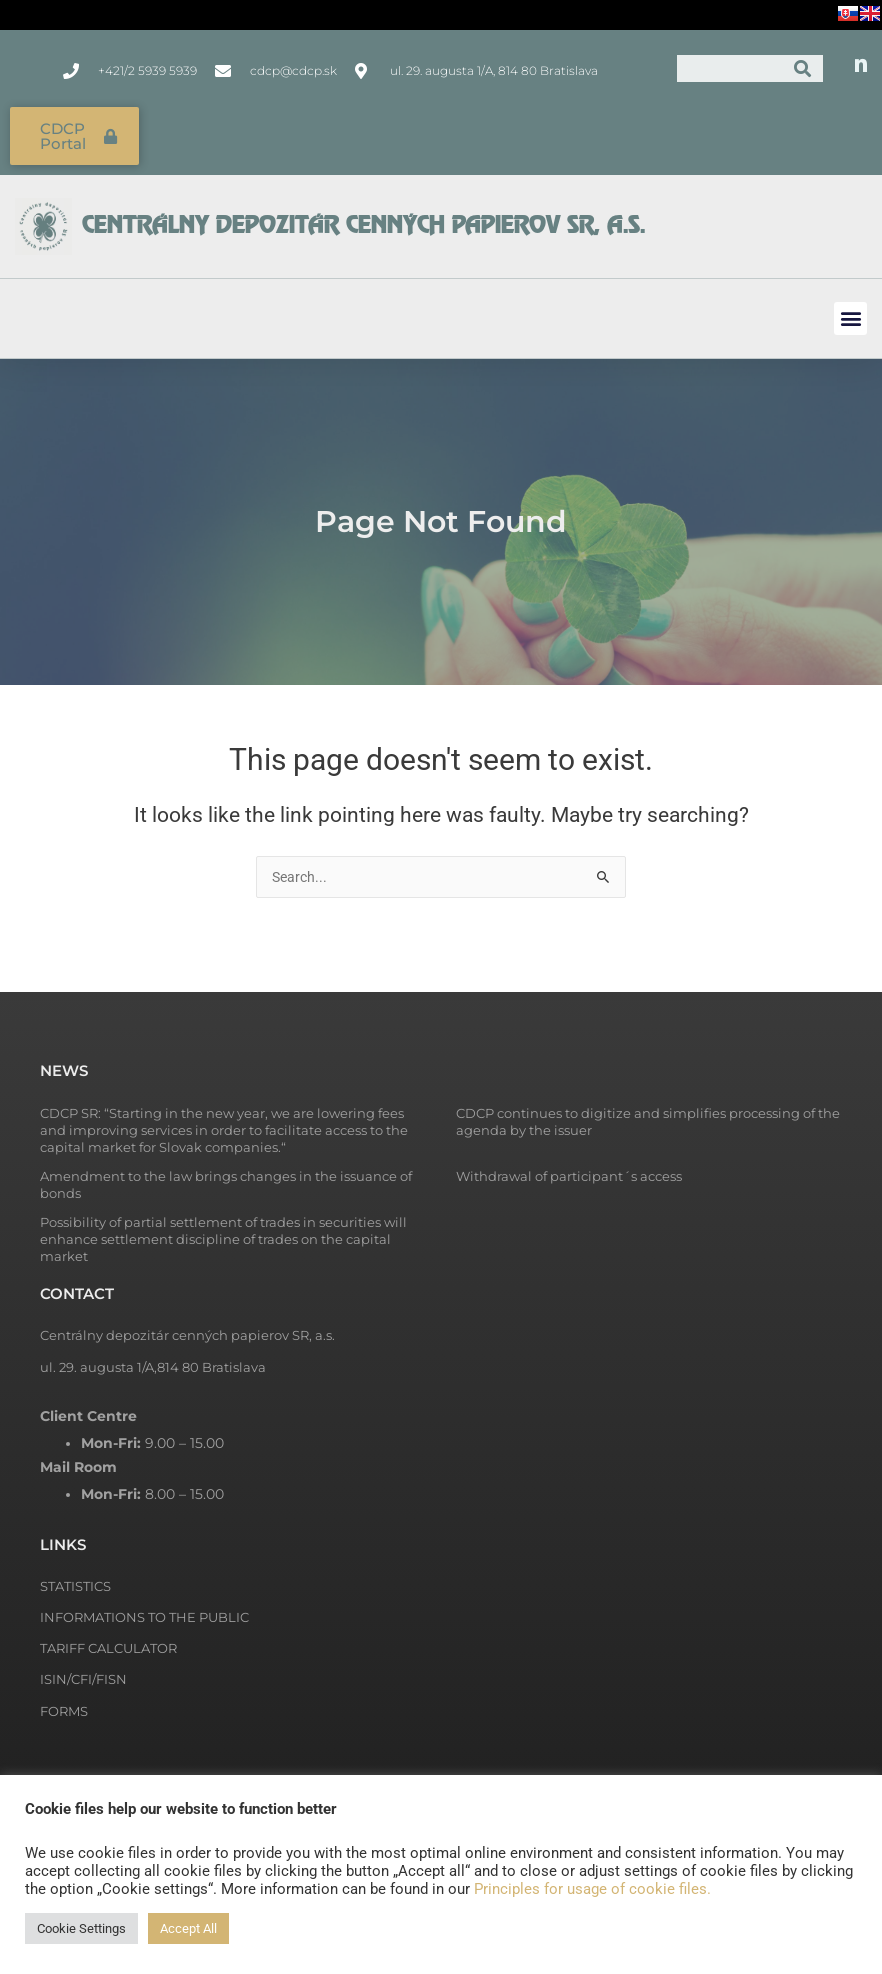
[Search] (802, 68)
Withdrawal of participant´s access (569, 1173)
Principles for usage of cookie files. (592, 1889)
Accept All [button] (188, 1928)
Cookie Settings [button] (81, 1928)
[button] (850, 314)
